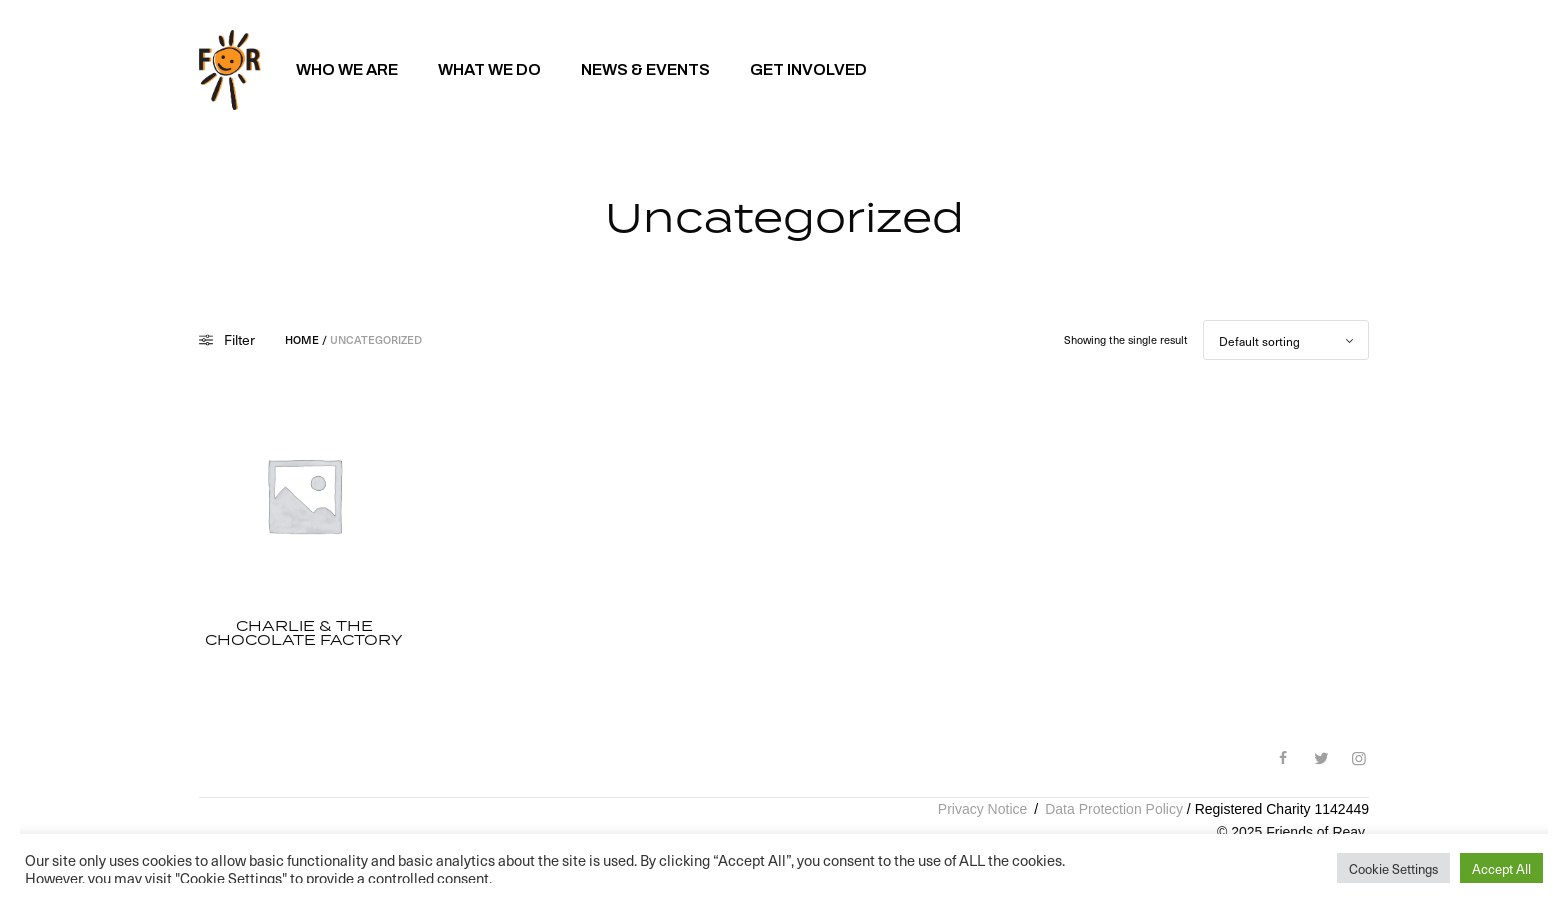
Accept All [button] (1501, 868)
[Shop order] (1286, 340)
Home (302, 339)
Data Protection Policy (1114, 809)
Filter (227, 340)
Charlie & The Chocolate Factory (304, 634)
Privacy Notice (982, 809)
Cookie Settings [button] (1393, 868)
